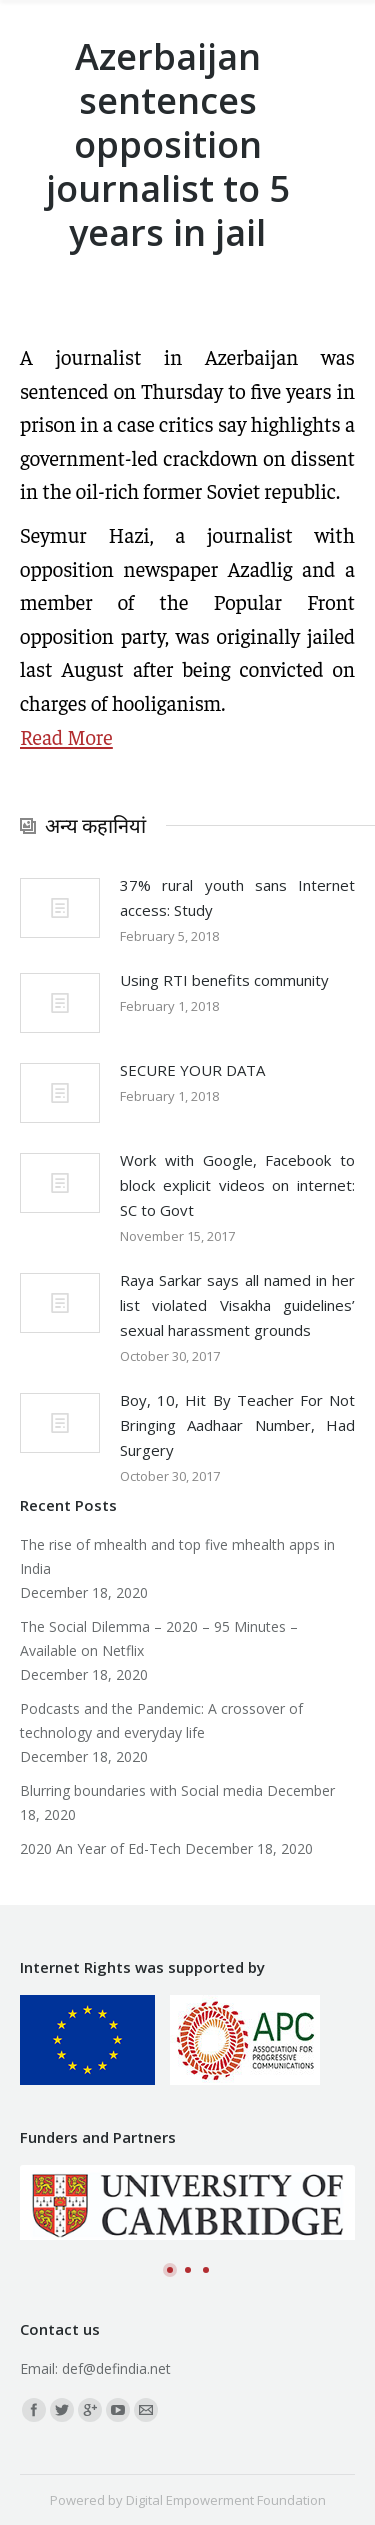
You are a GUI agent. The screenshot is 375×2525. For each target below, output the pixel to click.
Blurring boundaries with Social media (141, 1790)
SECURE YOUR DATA (192, 1070)
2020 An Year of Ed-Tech (100, 1848)
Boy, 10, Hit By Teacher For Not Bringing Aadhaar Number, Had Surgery (237, 1425)
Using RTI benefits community (224, 980)
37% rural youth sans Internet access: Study (237, 897)
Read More (66, 736)
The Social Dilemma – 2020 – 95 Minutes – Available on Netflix (159, 1638)
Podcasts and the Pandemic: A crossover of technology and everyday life (161, 1720)
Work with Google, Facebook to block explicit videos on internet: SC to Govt (237, 1185)
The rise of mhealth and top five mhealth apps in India (177, 1556)
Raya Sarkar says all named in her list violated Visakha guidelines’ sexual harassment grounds (237, 1305)
